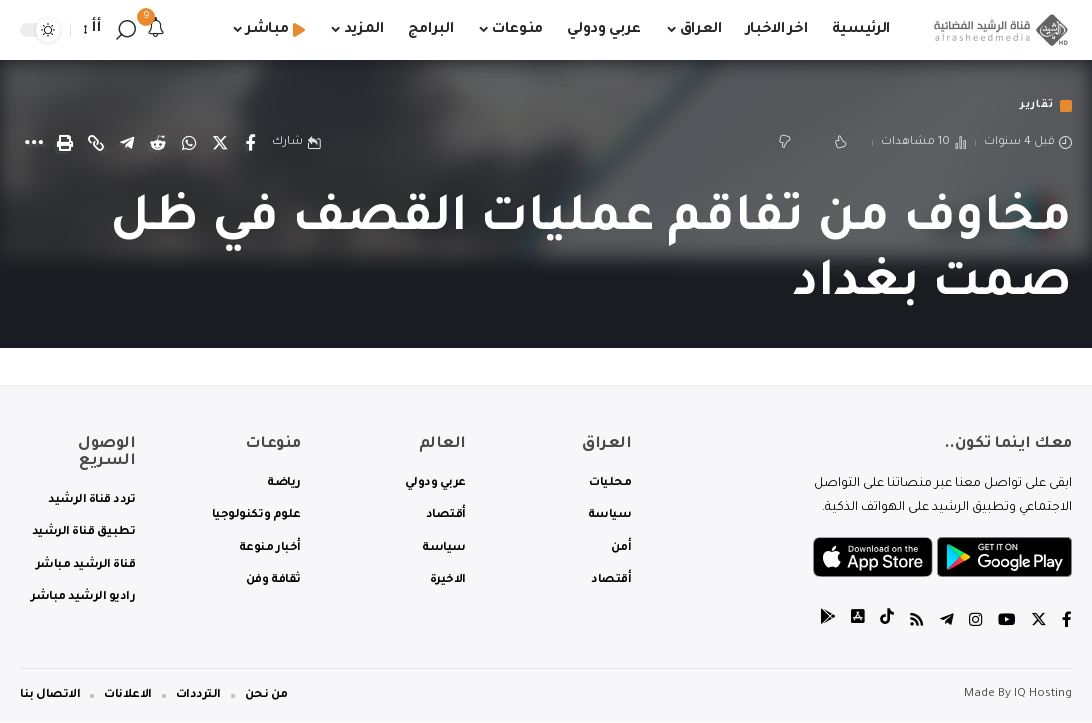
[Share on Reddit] (158, 144)
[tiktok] (887, 623)
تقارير (1033, 106)
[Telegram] (947, 623)
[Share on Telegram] (127, 144)
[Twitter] (1039, 623)
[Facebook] (1067, 623)
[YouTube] (1007, 623)
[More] (34, 144)
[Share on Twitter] (220, 144)
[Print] (65, 144)
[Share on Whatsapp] (189, 144)
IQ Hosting (1043, 696)
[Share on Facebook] (251, 144)
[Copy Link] (96, 144)
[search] (126, 30)
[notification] (156, 30)
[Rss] (917, 623)
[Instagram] (976, 623)
